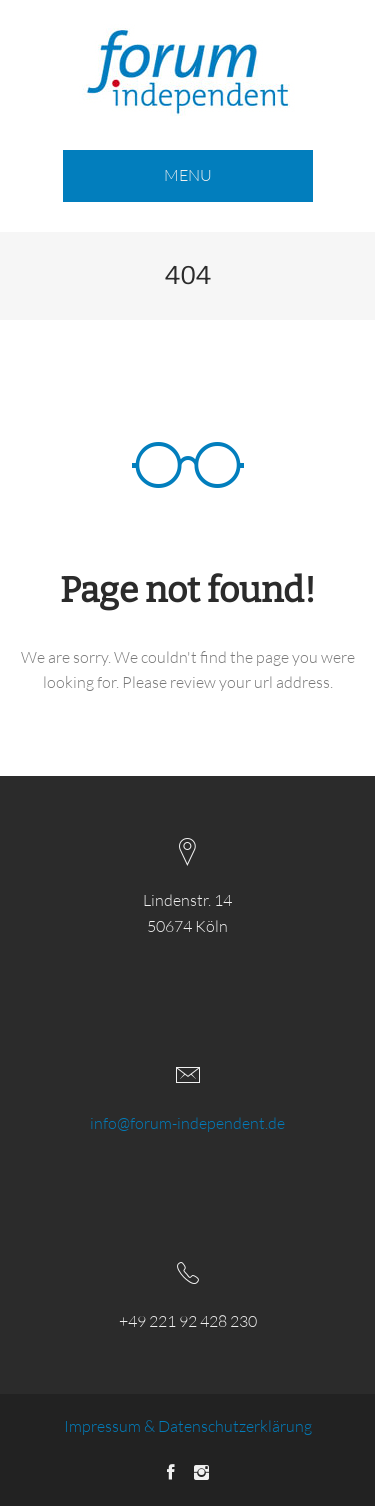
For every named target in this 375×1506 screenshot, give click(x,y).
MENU (188, 175)
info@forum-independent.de (187, 1123)
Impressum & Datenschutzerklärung (188, 1426)
